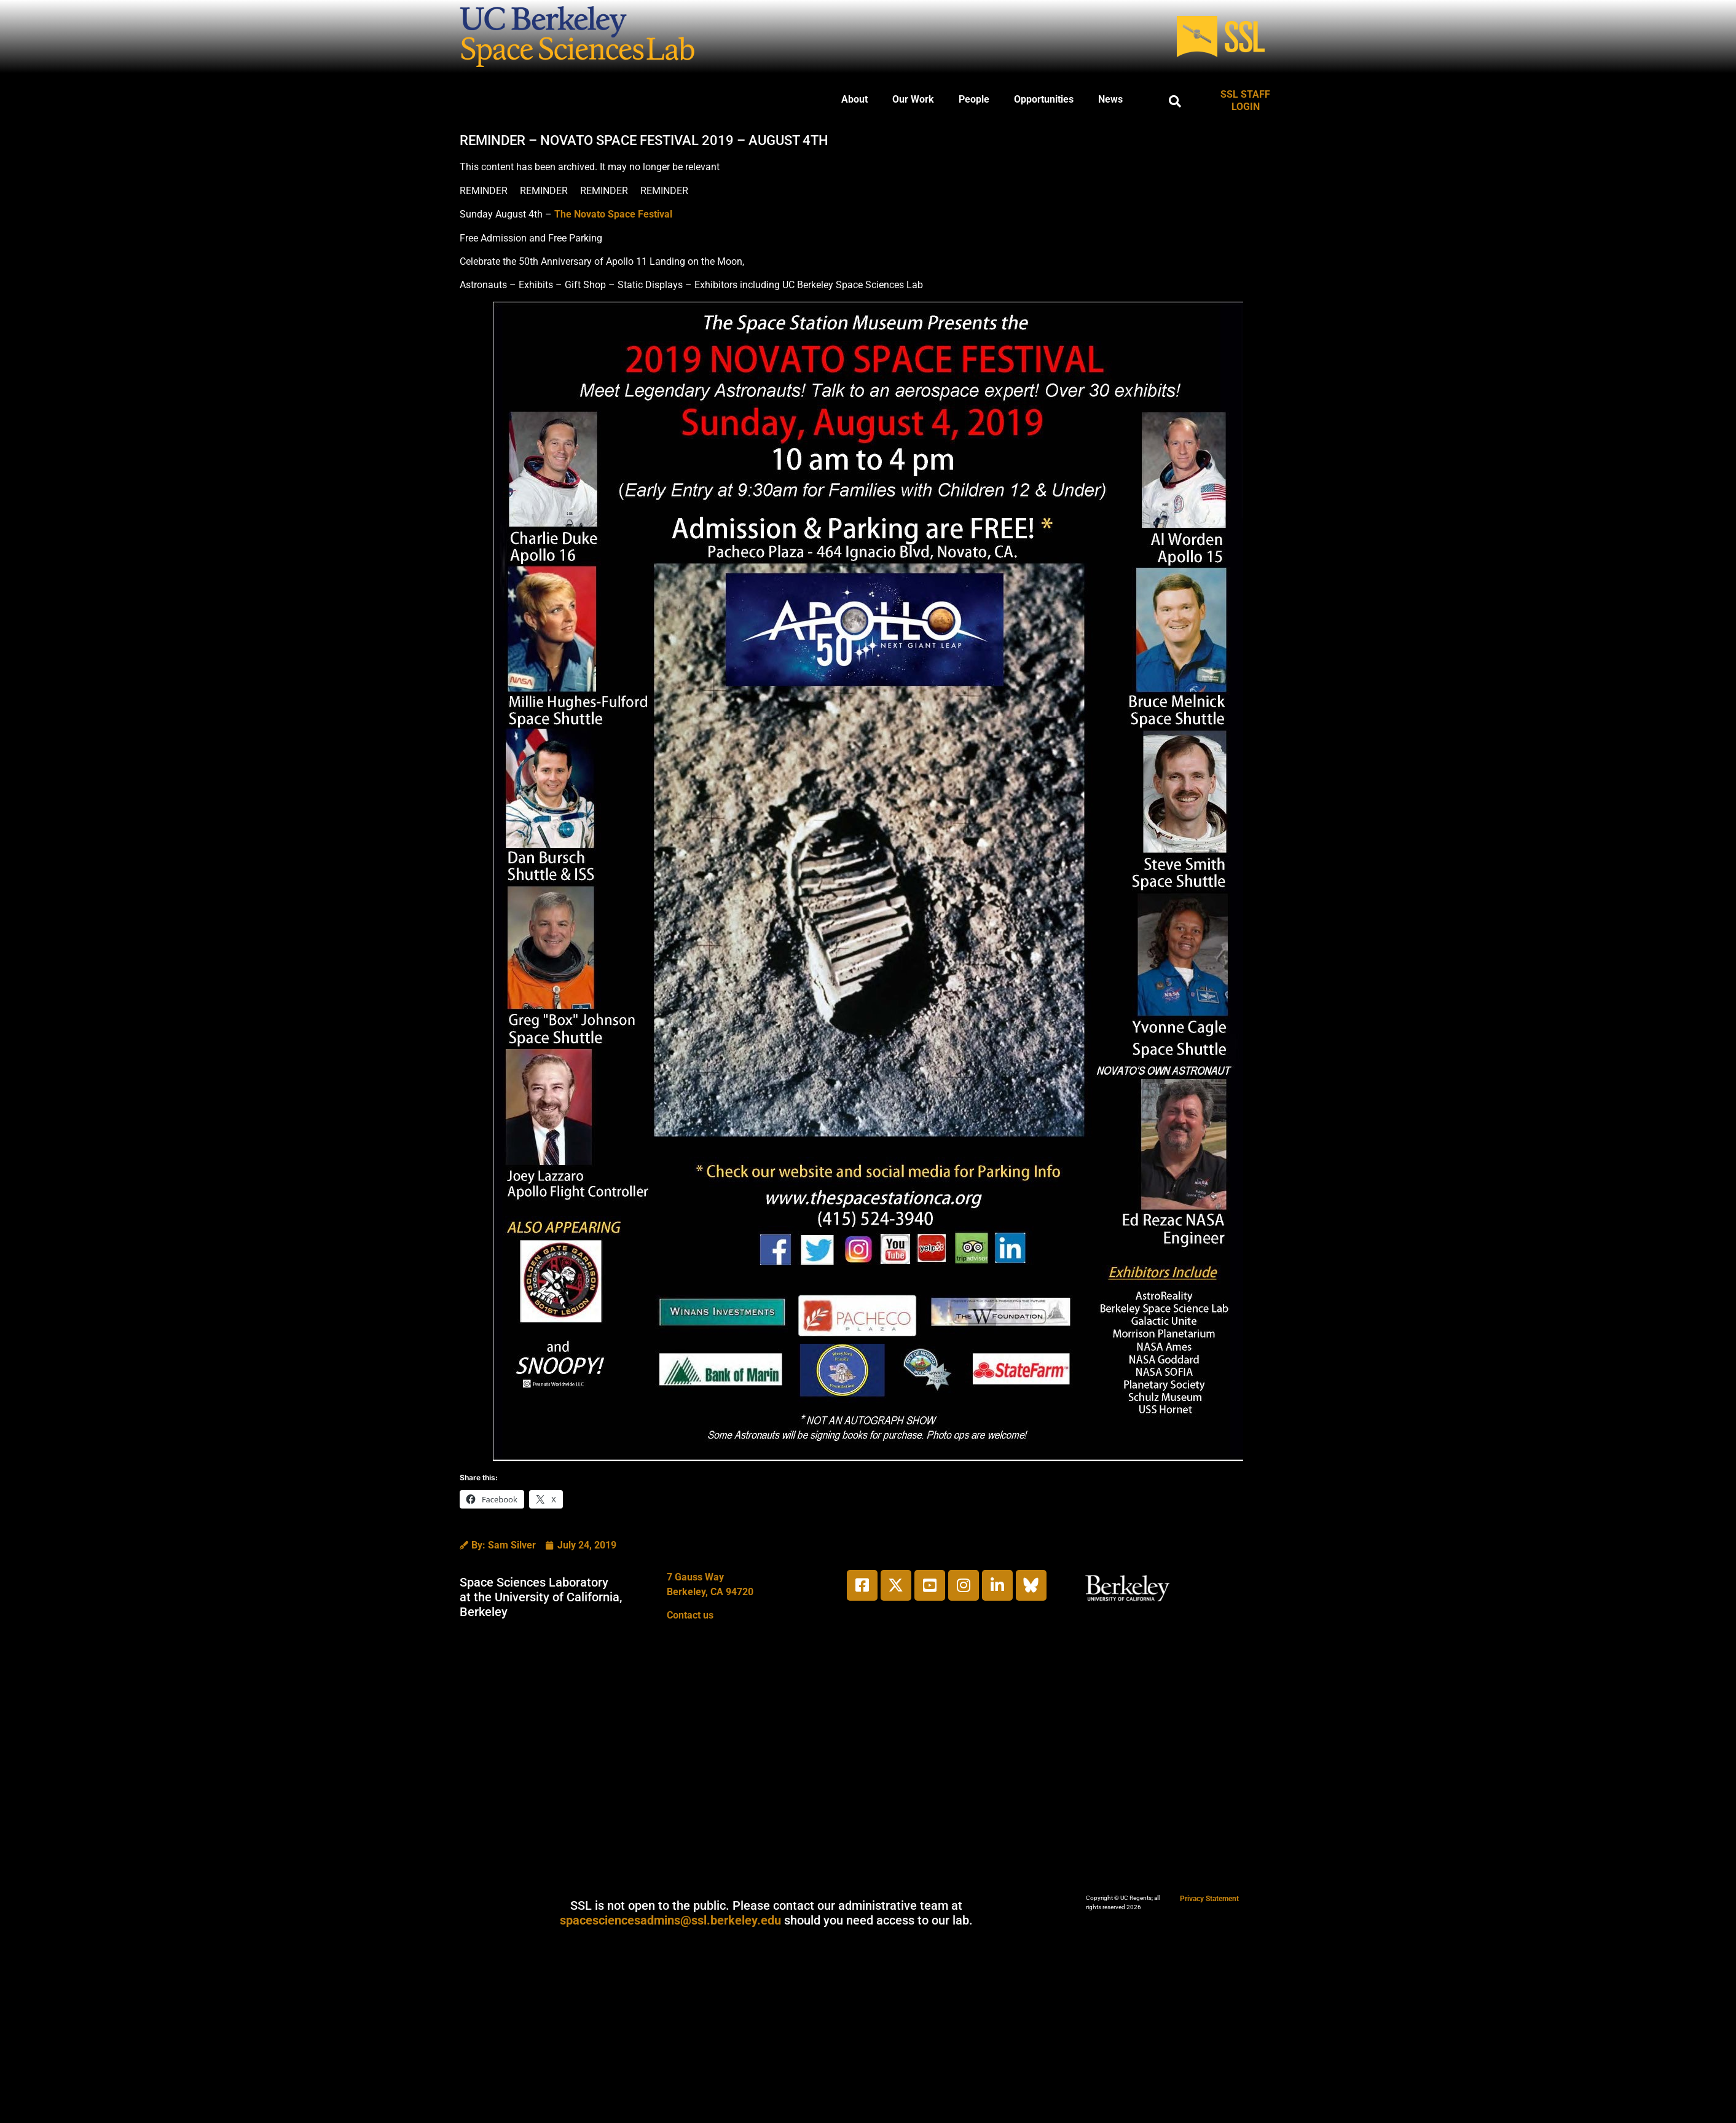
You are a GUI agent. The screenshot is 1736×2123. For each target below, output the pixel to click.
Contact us (690, 1615)
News (1110, 99)
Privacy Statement (1209, 1898)
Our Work (913, 99)
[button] (1175, 101)
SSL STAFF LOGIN (1245, 100)
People (974, 99)
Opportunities (1044, 99)
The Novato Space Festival (613, 214)
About (854, 99)
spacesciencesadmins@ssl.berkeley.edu (670, 1920)
